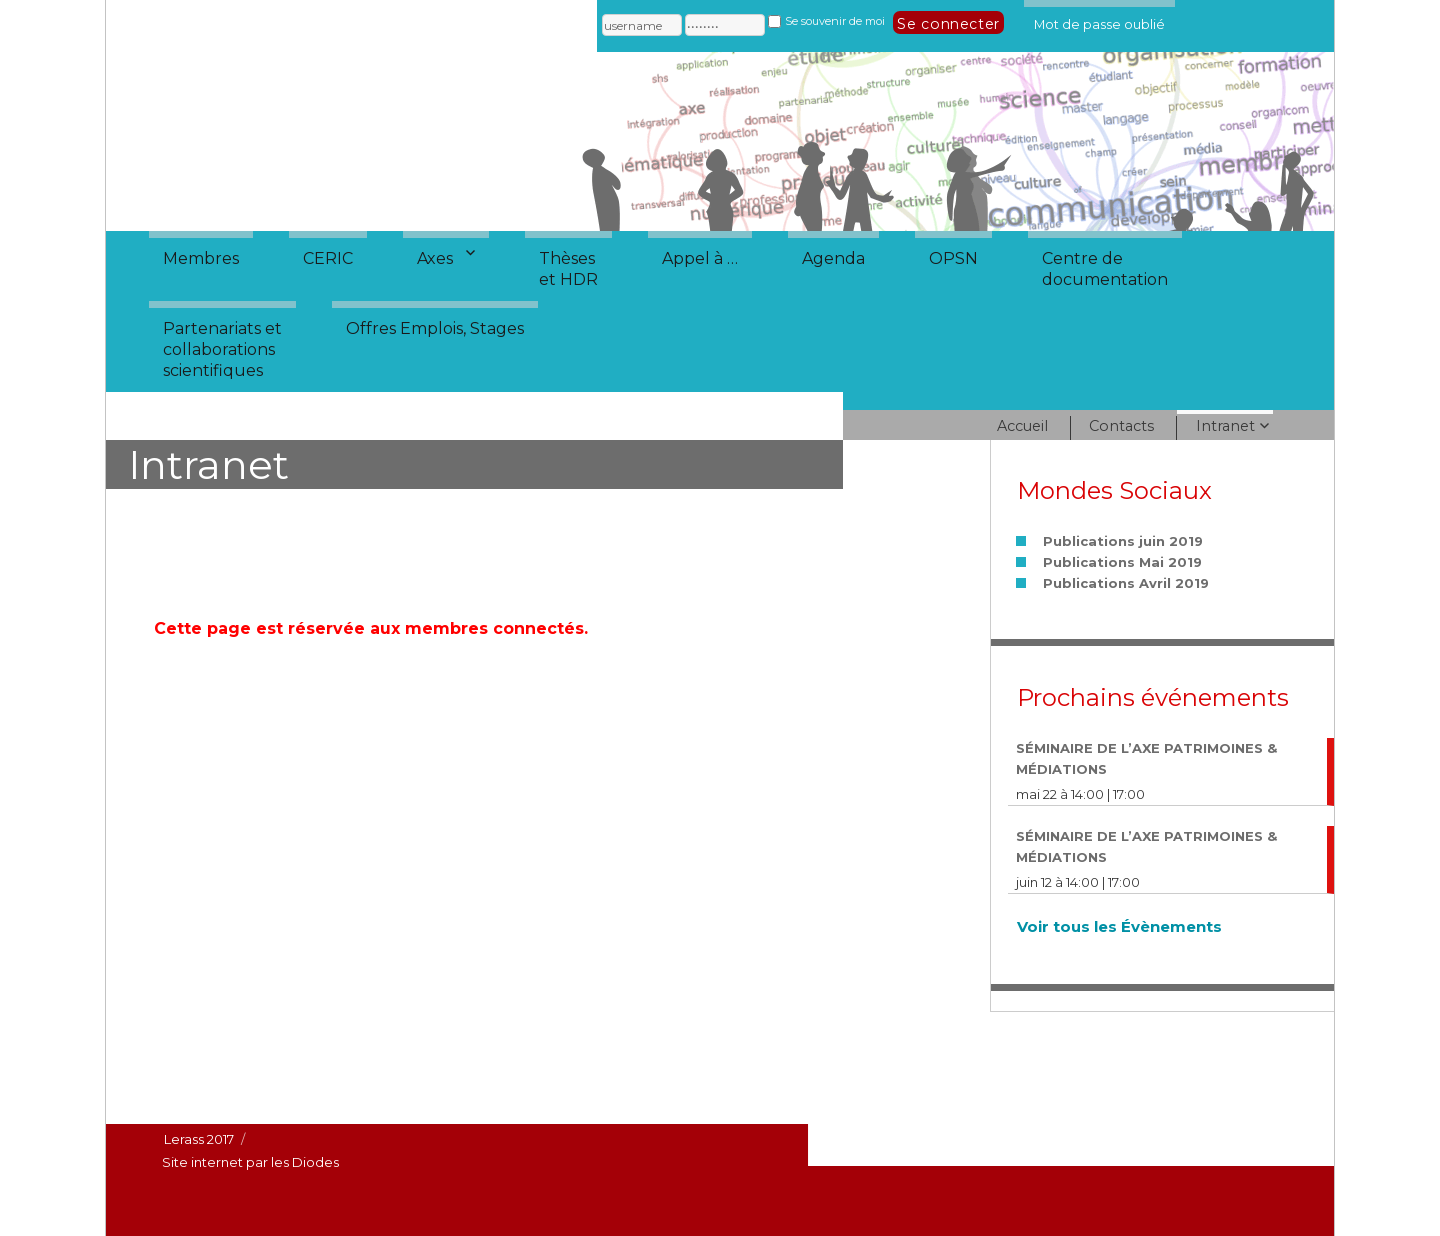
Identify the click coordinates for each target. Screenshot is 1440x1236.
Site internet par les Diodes (250, 1162)
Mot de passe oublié (1099, 21)
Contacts (1121, 426)
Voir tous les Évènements (1119, 926)
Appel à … (700, 258)
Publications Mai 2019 (1122, 562)
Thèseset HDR (568, 269)
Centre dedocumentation (1105, 269)
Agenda (833, 258)
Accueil (1022, 426)
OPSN (953, 258)
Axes (435, 258)
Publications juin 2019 (1123, 541)
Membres (201, 258)
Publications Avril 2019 (1126, 583)
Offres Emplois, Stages (435, 328)
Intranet (1225, 426)
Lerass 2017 (199, 1139)
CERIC (328, 258)
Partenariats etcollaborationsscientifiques (222, 349)
